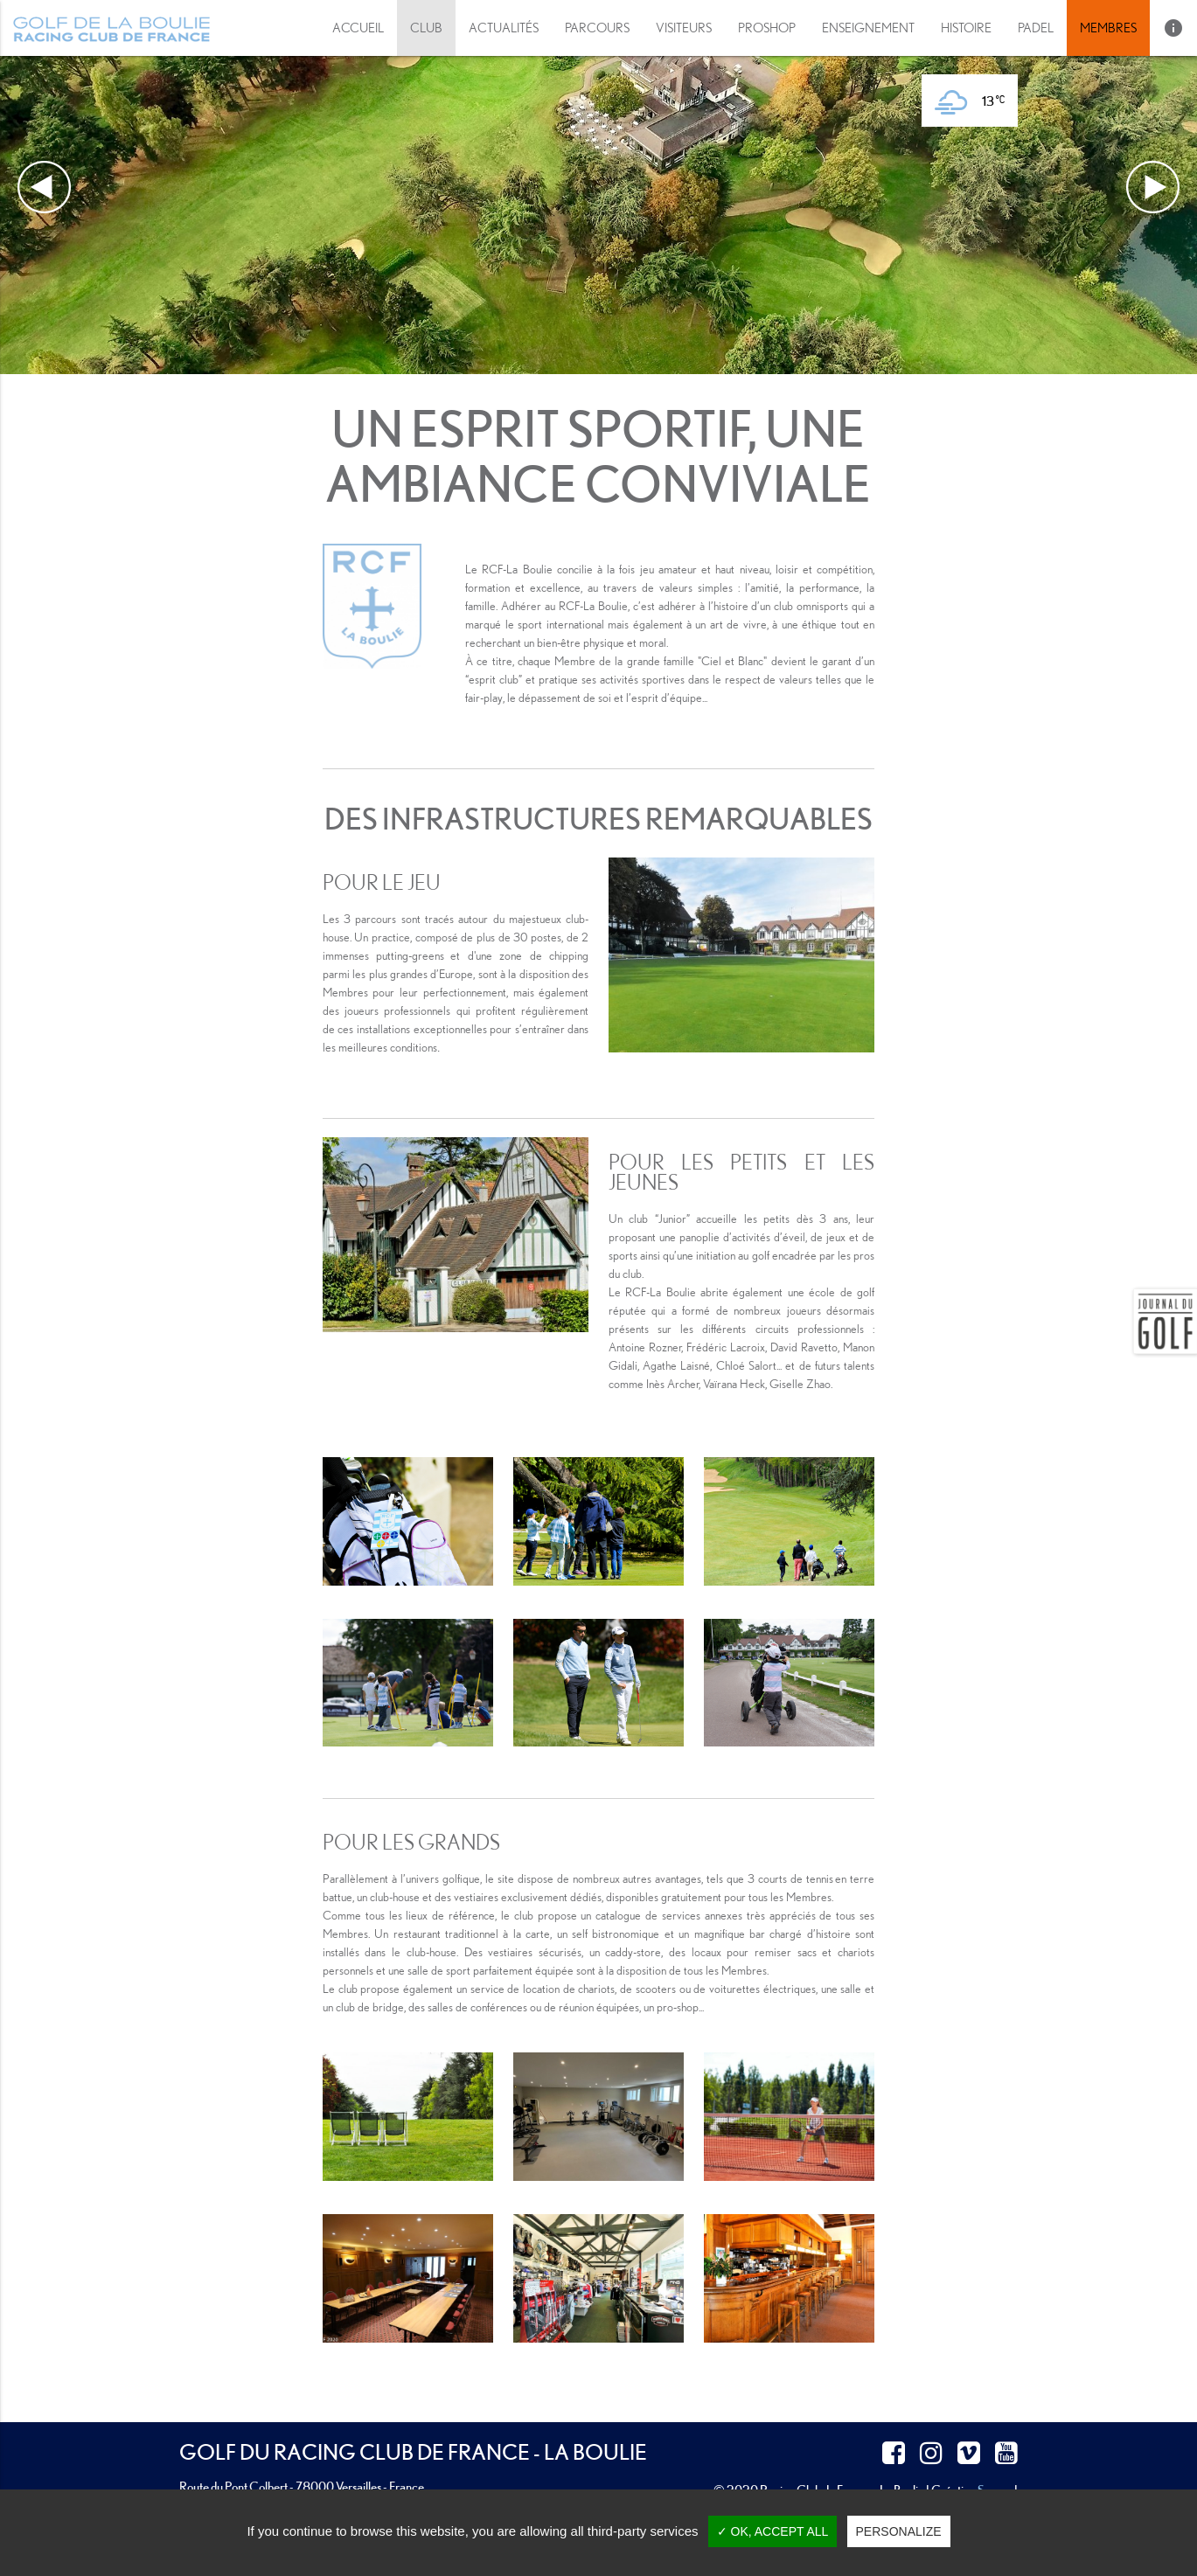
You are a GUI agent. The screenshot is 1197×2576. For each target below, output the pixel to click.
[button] (684, 28)
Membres (1108, 27)
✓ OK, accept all (773, 2531)
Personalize (899, 2531)
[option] (598, 187)
